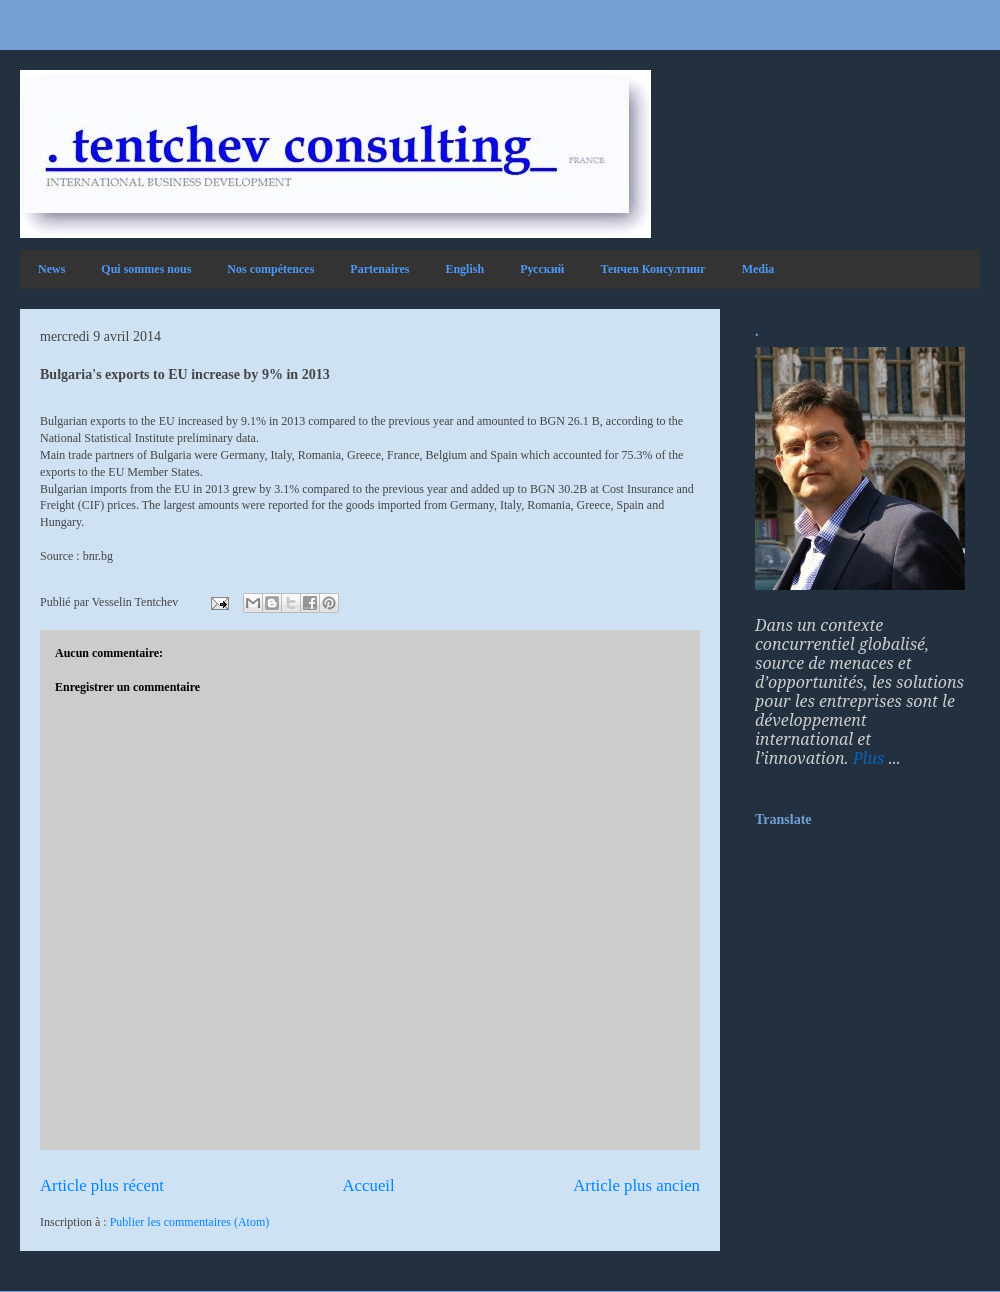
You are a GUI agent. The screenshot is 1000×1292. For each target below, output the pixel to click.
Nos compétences (270, 269)
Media (758, 269)
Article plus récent (102, 1185)
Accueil (369, 1185)
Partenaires (379, 269)
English (464, 269)
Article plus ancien (636, 1185)
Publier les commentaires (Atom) (190, 1222)
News (51, 269)
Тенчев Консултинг (653, 269)
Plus (869, 758)
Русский (542, 269)
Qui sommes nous (146, 269)
